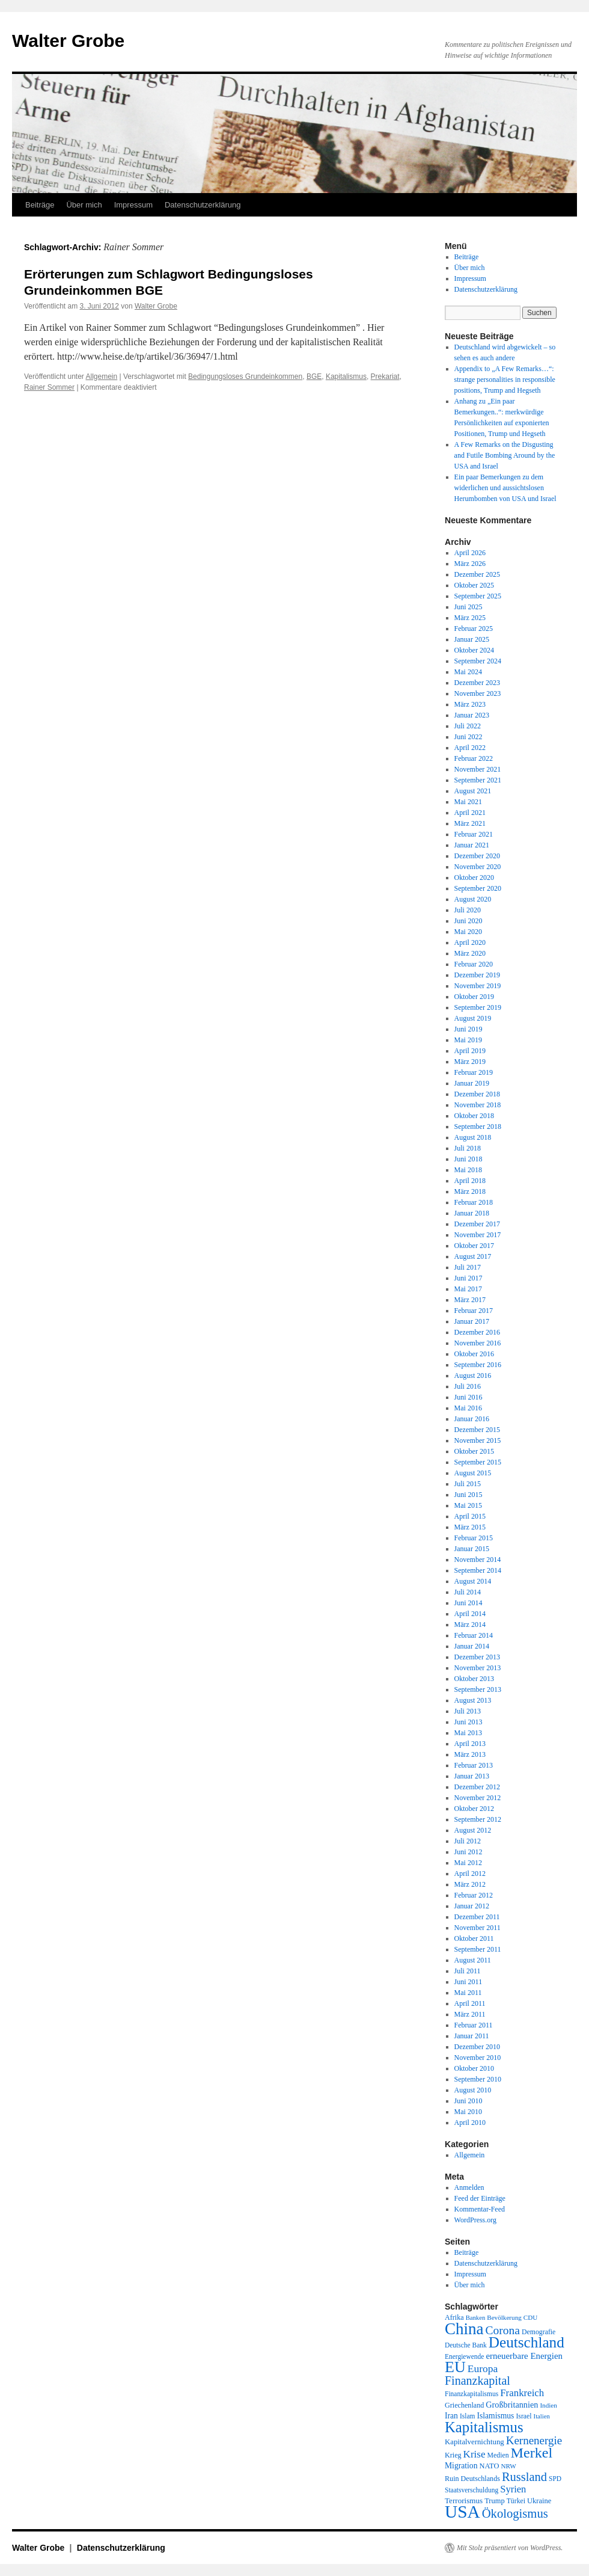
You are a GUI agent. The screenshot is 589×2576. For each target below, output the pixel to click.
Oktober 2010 (474, 2068)
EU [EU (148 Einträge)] (455, 2367)
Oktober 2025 (474, 585)
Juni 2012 (468, 1852)
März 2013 (470, 1754)
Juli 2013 (467, 1711)
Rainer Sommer (49, 387)
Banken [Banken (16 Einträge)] (476, 2317)
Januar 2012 (471, 1906)
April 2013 (470, 1743)
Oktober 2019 (474, 996)
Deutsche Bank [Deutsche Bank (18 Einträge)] (466, 2345)
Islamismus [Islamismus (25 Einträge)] (495, 2415)
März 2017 (470, 1300)
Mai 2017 (468, 1289)
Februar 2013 (473, 1765)
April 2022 (470, 747)
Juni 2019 (468, 1029)
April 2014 (470, 1613)
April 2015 (470, 1516)
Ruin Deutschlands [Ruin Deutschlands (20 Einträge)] (472, 2478)
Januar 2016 (471, 1419)
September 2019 (477, 1007)
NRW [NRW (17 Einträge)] (508, 2466)
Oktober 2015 (474, 1451)
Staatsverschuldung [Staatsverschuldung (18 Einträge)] (471, 2490)
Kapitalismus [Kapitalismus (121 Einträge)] (484, 2427)
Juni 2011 (468, 1982)
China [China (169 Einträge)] (464, 2329)
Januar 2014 (471, 1646)
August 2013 (473, 1700)
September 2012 (477, 1819)
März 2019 (470, 1061)
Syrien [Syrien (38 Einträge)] (513, 2489)
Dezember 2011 (477, 1917)
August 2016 (473, 1375)
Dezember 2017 (477, 1224)
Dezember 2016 (477, 1332)
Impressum (133, 204)
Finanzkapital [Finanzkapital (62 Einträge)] (477, 2380)
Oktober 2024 (474, 650)
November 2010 (477, 2057)
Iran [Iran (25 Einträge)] (451, 2415)
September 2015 (477, 1462)
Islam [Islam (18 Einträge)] (467, 2416)
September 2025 (477, 596)
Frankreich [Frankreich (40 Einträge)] (522, 2393)
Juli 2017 (467, 1267)
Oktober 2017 (474, 1245)
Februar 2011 (473, 2025)
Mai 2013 (468, 1733)
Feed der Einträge (479, 2198)
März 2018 (470, 1191)
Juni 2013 (468, 1722)
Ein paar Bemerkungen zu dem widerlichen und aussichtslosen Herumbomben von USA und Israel (505, 488)
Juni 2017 (468, 1278)
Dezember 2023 (477, 682)
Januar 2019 (471, 1083)
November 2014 (477, 1559)
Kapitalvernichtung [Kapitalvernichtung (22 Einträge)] (474, 2442)
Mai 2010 (468, 2111)
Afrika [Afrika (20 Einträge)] (454, 2317)
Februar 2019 (473, 1072)
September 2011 (477, 1949)
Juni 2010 (468, 2101)
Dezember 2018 (477, 1094)
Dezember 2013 (477, 1657)
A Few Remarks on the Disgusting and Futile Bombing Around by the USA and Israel (504, 455)
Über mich (84, 204)
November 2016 (477, 1343)
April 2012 (470, 1873)
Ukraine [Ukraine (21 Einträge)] (539, 2501)
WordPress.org (475, 2220)
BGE (314, 376)
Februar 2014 (473, 1635)
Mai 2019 (468, 1040)
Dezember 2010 (477, 2047)
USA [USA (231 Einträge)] (462, 2511)
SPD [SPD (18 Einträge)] (555, 2478)
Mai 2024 (468, 672)
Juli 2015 (467, 1484)
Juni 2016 (468, 1397)
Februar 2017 (473, 1310)
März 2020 (470, 953)
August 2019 (473, 1018)
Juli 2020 (467, 910)
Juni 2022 (468, 737)
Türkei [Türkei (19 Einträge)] (516, 2501)
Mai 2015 (468, 1505)
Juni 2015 (468, 1494)
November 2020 (477, 866)
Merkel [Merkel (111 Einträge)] (532, 2453)
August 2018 (473, 1137)
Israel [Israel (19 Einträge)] (523, 2416)
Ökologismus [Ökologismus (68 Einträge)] (515, 2513)
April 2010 (470, 2122)
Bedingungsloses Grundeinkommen (245, 376)
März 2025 (470, 617)
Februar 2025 (473, 628)
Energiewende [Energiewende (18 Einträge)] (464, 2356)
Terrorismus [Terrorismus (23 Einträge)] (464, 2500)
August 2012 (473, 1830)
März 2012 (470, 1884)
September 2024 (477, 661)
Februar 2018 (473, 1202)
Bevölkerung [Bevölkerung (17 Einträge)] (504, 2317)
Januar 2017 (471, 1321)
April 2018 (470, 1180)
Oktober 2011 (474, 1938)
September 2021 (477, 780)
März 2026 (470, 563)
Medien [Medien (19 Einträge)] (498, 2455)
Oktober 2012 (474, 1808)
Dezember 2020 (477, 856)
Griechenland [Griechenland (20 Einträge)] (464, 2405)
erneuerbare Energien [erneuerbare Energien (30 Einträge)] (524, 2356)
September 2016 (477, 1364)
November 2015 (477, 1440)
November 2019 (477, 986)
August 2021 (473, 791)
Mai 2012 (468, 1862)
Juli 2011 (467, 1971)
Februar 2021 (473, 834)
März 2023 (470, 704)
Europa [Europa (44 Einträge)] (483, 2368)
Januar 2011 (471, 2036)
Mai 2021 (468, 802)
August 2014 (473, 1581)
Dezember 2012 (477, 1787)
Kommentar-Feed (479, 2209)
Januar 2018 (471, 1213)
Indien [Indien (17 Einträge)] (548, 2405)
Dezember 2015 (477, 1429)
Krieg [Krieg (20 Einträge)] (453, 2455)
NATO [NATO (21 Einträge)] (489, 2466)
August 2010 (473, 2090)
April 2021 (470, 812)
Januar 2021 (471, 845)
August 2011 (472, 1960)
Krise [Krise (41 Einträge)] (474, 2454)
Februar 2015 (473, 1538)
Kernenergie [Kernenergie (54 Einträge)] (534, 2440)
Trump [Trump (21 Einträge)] (494, 2501)
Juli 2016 (467, 1386)
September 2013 (477, 1689)
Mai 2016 (468, 1408)
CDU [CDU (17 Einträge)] (530, 2317)
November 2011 (477, 1927)
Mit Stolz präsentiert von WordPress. (510, 2548)
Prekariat (385, 376)
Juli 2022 (467, 726)
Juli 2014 (467, 1592)
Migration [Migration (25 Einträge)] (461, 2465)
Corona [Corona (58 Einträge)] (503, 2330)
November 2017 (477, 1235)
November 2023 (477, 693)
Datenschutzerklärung (202, 204)
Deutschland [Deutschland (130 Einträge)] (526, 2342)
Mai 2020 (468, 931)
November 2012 (477, 1798)
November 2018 (477, 1105)
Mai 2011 (468, 1992)
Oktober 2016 (474, 1354)
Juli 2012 (467, 1841)
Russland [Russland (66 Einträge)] (524, 2476)
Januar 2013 (471, 1776)
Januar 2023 (471, 715)
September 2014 (477, 1570)
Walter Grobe (68, 41)
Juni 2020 (468, 921)
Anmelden (469, 2187)
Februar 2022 (473, 758)
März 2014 (470, 1624)
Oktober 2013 (474, 1678)
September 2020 (477, 888)
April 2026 (470, 553)
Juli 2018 (467, 1148)
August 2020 (473, 899)
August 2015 (473, 1473)
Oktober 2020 (474, 877)
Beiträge (39, 204)
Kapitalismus (346, 376)
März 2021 (470, 823)
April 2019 (470, 1051)
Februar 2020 (473, 964)
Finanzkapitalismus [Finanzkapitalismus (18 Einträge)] (471, 2393)
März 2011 (470, 2014)
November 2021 (477, 769)
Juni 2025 (468, 607)
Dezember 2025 (477, 574)
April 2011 (470, 2003)
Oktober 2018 (474, 1115)
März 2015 (470, 1527)
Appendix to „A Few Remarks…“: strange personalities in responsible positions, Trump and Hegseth (504, 379)
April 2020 (470, 942)
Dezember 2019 (477, 975)
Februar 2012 (473, 1895)
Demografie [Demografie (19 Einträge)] (538, 2332)
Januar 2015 (471, 1549)
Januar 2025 (471, 639)
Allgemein (102, 376)
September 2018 (477, 1126)
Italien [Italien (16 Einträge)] (542, 2416)
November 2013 (477, 1668)
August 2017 (473, 1256)
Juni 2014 (468, 1603)
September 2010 (477, 2079)
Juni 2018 (468, 1159)
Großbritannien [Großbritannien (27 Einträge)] (512, 2404)
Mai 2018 (468, 1170)
